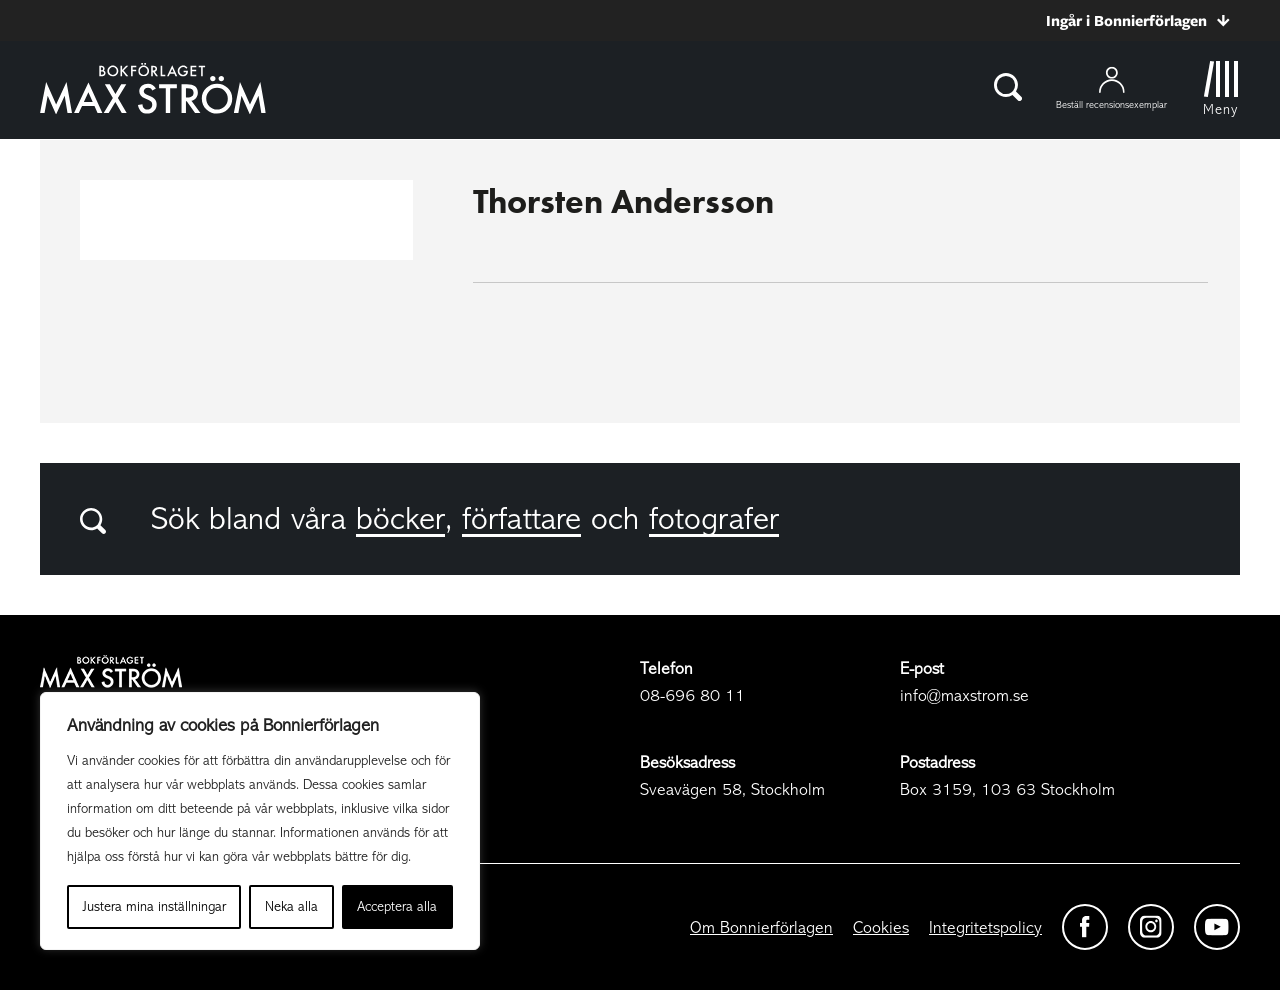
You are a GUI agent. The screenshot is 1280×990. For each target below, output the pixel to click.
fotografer (714, 519)
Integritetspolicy (985, 927)
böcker (400, 519)
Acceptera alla (397, 906)
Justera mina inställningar (154, 906)
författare (521, 519)
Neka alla (291, 906)
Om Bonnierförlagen (761, 927)
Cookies (881, 927)
